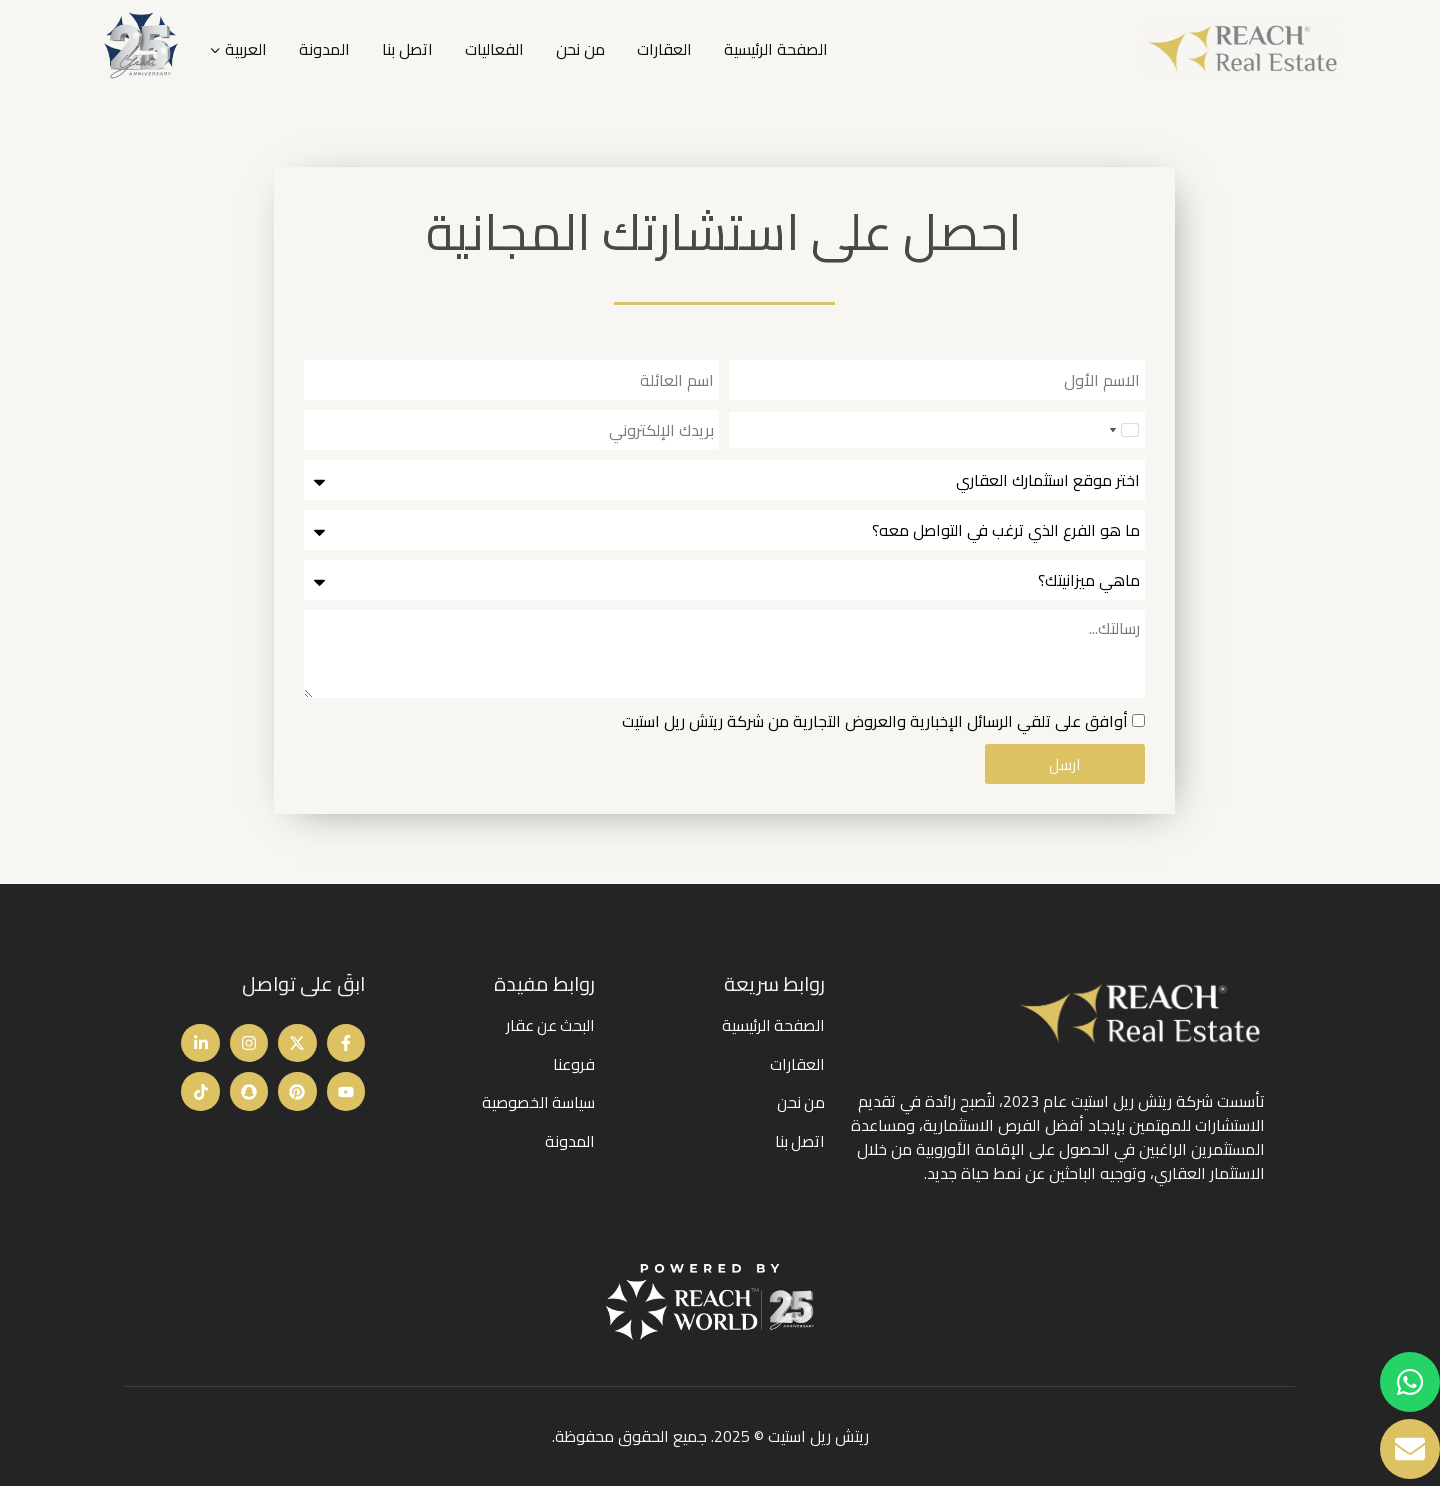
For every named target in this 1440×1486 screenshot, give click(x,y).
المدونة (324, 49)
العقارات (664, 49)
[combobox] (1123, 430)
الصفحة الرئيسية (776, 49)
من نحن (580, 49)
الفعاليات (494, 49)
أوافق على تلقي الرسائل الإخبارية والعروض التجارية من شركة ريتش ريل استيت (875, 721)
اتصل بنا (407, 49)
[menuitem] (238, 49)
